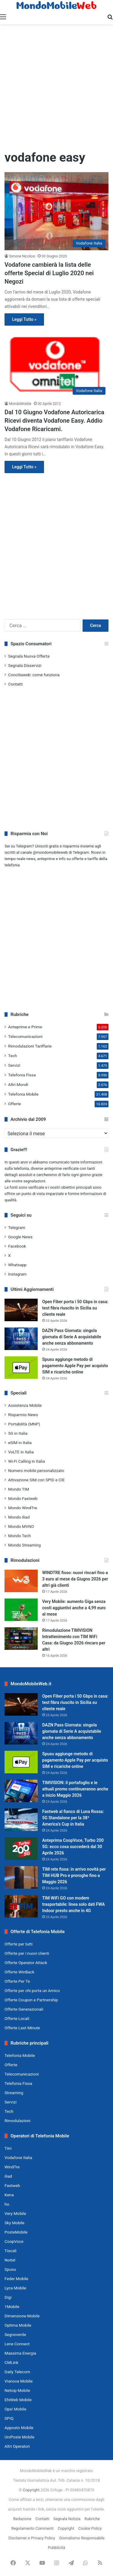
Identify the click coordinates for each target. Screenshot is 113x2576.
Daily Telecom (17, 2371)
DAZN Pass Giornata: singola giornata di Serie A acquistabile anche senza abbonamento (71, 1337)
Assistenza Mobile (25, 1405)
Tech (12, 1055)
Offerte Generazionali (24, 2009)
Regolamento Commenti (32, 2528)
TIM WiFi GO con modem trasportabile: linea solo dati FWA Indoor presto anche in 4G (73, 1904)
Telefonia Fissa (22, 1074)
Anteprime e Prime (25, 1026)
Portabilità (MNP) (24, 1424)
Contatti (15, 684)
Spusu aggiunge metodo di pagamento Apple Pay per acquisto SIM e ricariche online (75, 1365)
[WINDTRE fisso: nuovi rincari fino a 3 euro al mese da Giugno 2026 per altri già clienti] (21, 1581)
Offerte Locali (17, 2018)
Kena (9, 2194)
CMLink (11, 2362)
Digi (8, 2297)
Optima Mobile (18, 2325)
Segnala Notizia (66, 2519)
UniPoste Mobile (19, 2437)
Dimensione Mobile (22, 2315)
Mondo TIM (18, 1489)
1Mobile (12, 2306)
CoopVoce (14, 2241)
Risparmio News (23, 1414)
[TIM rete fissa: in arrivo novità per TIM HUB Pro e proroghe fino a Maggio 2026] (21, 1877)
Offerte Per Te (17, 1981)
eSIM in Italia (20, 1442)
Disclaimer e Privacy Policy (31, 2538)
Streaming (14, 2092)
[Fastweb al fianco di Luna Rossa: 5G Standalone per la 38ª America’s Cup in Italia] (21, 1819)
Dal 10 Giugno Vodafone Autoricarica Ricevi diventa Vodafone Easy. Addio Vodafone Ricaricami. (54, 421)
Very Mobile (15, 2213)
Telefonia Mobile (23, 1094)
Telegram (16, 1227)
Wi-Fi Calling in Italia (26, 1461)
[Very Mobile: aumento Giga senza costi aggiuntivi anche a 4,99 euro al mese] (21, 1609)
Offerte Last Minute (22, 2027)
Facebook (17, 1246)
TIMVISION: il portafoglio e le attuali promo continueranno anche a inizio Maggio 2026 (75, 1789)
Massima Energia (20, 2353)
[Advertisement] (56, 86)
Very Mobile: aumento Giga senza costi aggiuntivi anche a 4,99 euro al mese (74, 1607)
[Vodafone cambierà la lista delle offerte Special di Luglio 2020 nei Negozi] (56, 211)
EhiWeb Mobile (18, 2399)
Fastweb (12, 2185)
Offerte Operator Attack (26, 1962)
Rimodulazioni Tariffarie (30, 1046)
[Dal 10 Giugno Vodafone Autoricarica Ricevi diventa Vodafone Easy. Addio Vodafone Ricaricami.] (56, 364)
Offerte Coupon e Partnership (31, 1999)
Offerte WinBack (19, 1971)
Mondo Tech (19, 1535)
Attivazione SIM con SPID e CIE (36, 1479)
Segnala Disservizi (24, 665)
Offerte (14, 1103)
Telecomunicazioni (25, 1036)
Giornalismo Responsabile (82, 2538)
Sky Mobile (14, 2222)
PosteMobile (16, 2232)
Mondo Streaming (24, 1545)
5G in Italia (17, 1433)
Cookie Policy (90, 2528)
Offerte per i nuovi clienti (27, 1953)
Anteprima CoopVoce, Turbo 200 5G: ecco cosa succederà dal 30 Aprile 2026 (73, 1846)
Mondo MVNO (21, 1526)
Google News (20, 1236)
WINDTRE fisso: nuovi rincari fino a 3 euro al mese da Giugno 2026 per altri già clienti (75, 1579)
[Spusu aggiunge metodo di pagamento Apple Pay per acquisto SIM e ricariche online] (21, 1367)
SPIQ (9, 2418)
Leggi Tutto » (24, 319)
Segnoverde (15, 2334)
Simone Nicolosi (22, 256)
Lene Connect (17, 2343)
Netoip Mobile (17, 2390)
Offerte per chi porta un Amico (32, 1990)
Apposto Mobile (19, 2427)
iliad (8, 2176)
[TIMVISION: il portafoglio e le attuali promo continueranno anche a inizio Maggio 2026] (21, 1791)
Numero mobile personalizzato (36, 1470)
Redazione (22, 2519)
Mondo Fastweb (22, 1498)
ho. (7, 2204)
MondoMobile (20, 404)
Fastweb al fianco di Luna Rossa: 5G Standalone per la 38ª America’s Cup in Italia (73, 1817)
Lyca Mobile (15, 2288)
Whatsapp (17, 1264)
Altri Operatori (17, 2446)
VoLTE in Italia (21, 1451)
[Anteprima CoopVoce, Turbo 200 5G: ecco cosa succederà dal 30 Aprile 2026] (21, 1848)
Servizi (14, 1065)
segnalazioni (35, 1181)
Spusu (10, 2269)
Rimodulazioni (17, 2120)
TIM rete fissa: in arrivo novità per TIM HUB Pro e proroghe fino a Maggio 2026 (74, 1875)
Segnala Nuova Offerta (28, 656)
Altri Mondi (18, 1084)
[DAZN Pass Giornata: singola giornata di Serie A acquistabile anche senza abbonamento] (21, 1339)
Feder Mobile (16, 2278)
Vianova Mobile (19, 2381)
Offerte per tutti (19, 1944)
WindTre (12, 2166)
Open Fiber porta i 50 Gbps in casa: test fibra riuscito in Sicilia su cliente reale (75, 1308)
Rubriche (92, 2519)
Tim (8, 2148)
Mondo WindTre (22, 1507)
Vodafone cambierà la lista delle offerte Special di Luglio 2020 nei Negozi (49, 273)
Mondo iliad (19, 1517)
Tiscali (11, 2250)
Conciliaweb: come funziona (34, 674)
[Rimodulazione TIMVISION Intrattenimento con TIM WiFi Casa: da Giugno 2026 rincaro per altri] (21, 1638)
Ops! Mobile (15, 2409)
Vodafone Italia (18, 2157)
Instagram (17, 1274)
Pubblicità (56, 2547)
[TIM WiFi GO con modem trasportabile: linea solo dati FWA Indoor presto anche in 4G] (21, 1906)
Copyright (31, 2490)
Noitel (10, 2260)
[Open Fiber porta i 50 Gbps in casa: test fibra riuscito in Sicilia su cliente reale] (21, 1310)
